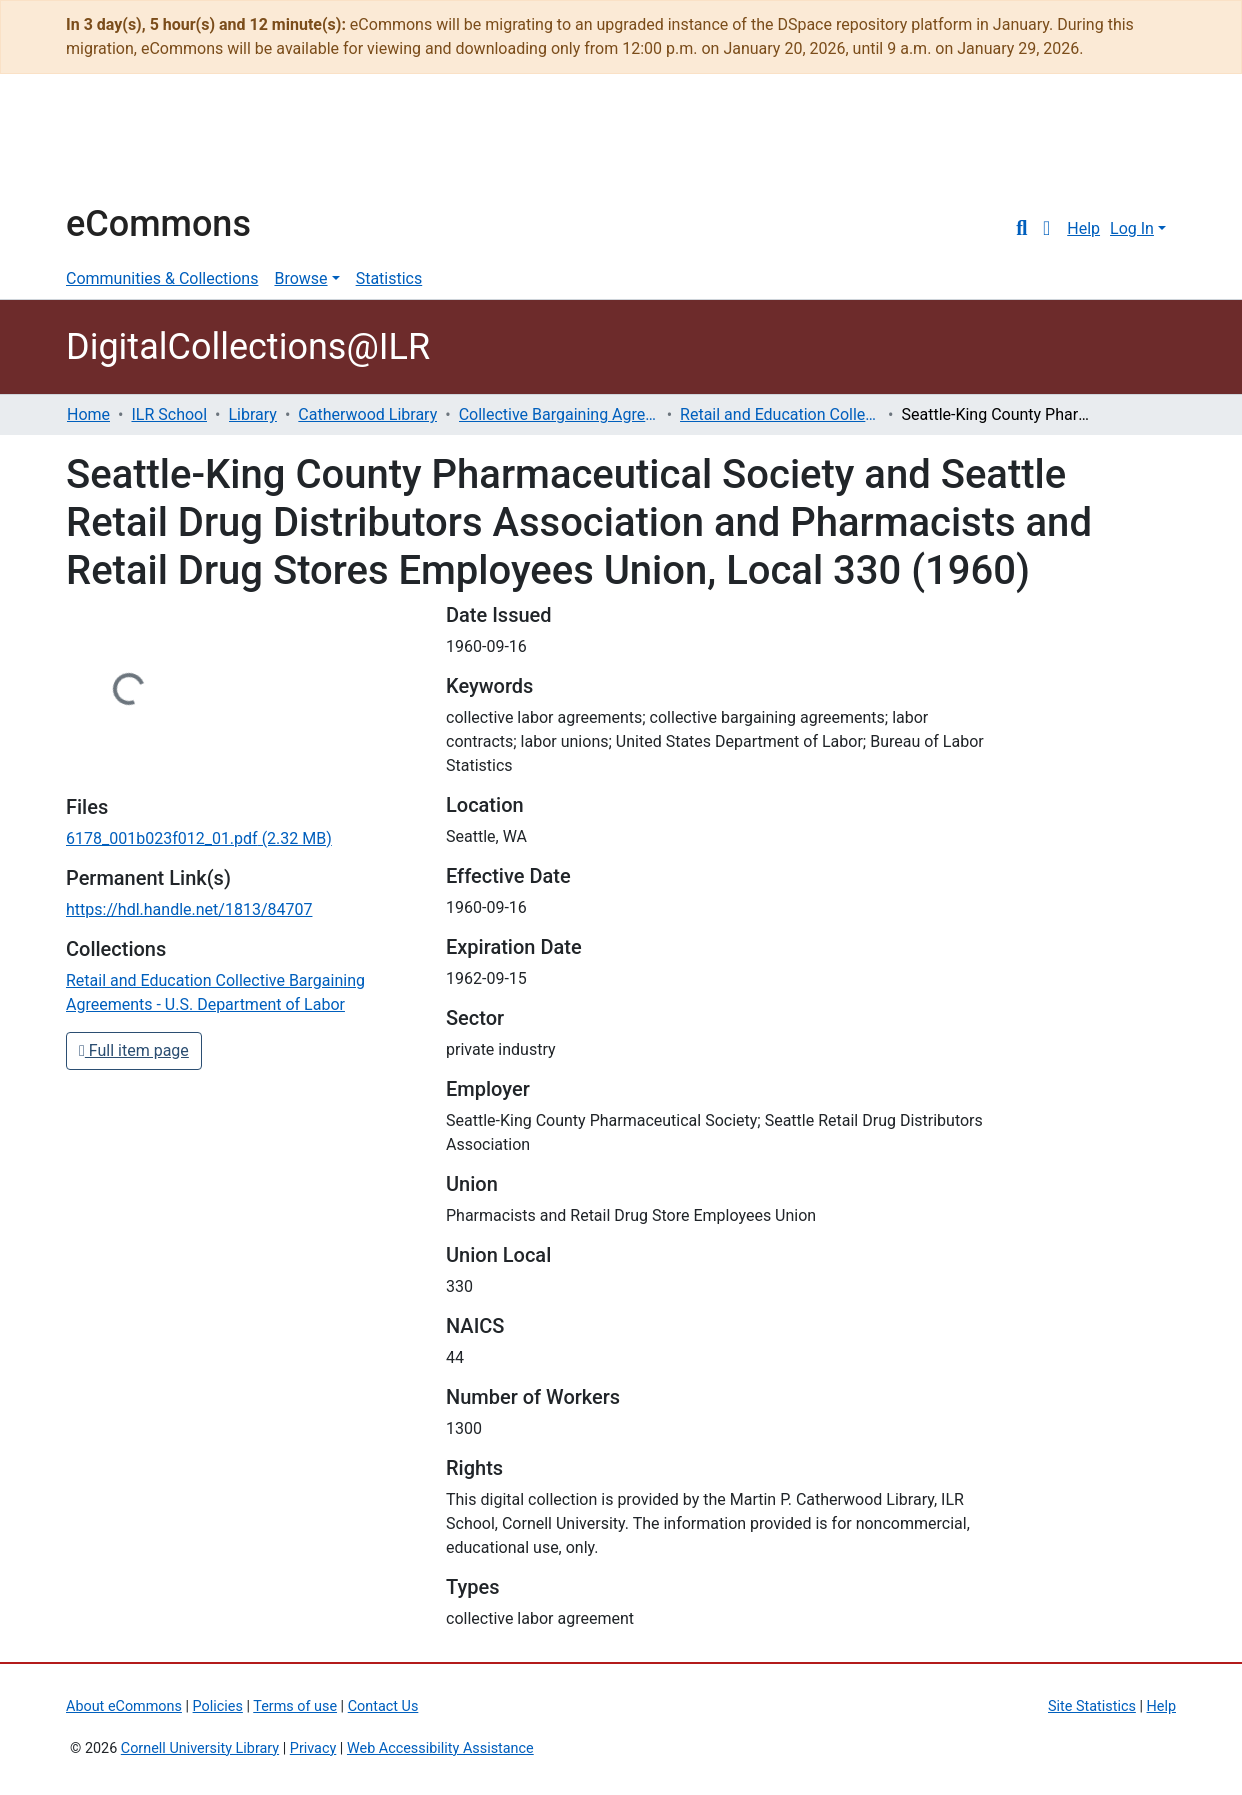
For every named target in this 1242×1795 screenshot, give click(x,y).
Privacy (313, 1748)
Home (88, 414)
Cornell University (116, 148)
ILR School (169, 414)
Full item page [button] (134, 1050)
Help (1083, 228)
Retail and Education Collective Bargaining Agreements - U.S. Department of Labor (780, 414)
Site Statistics (1092, 1706)
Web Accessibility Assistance (440, 1748)
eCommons (158, 224)
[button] (1046, 229)
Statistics (389, 278)
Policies (218, 1706)
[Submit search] (1021, 229)
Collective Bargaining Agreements (559, 414)
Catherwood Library (367, 414)
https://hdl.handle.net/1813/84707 (189, 909)
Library (253, 414)
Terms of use (295, 1706)
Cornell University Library (200, 1748)
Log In (1132, 228)
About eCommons (124, 1706)
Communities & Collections (162, 278)
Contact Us (383, 1706)
